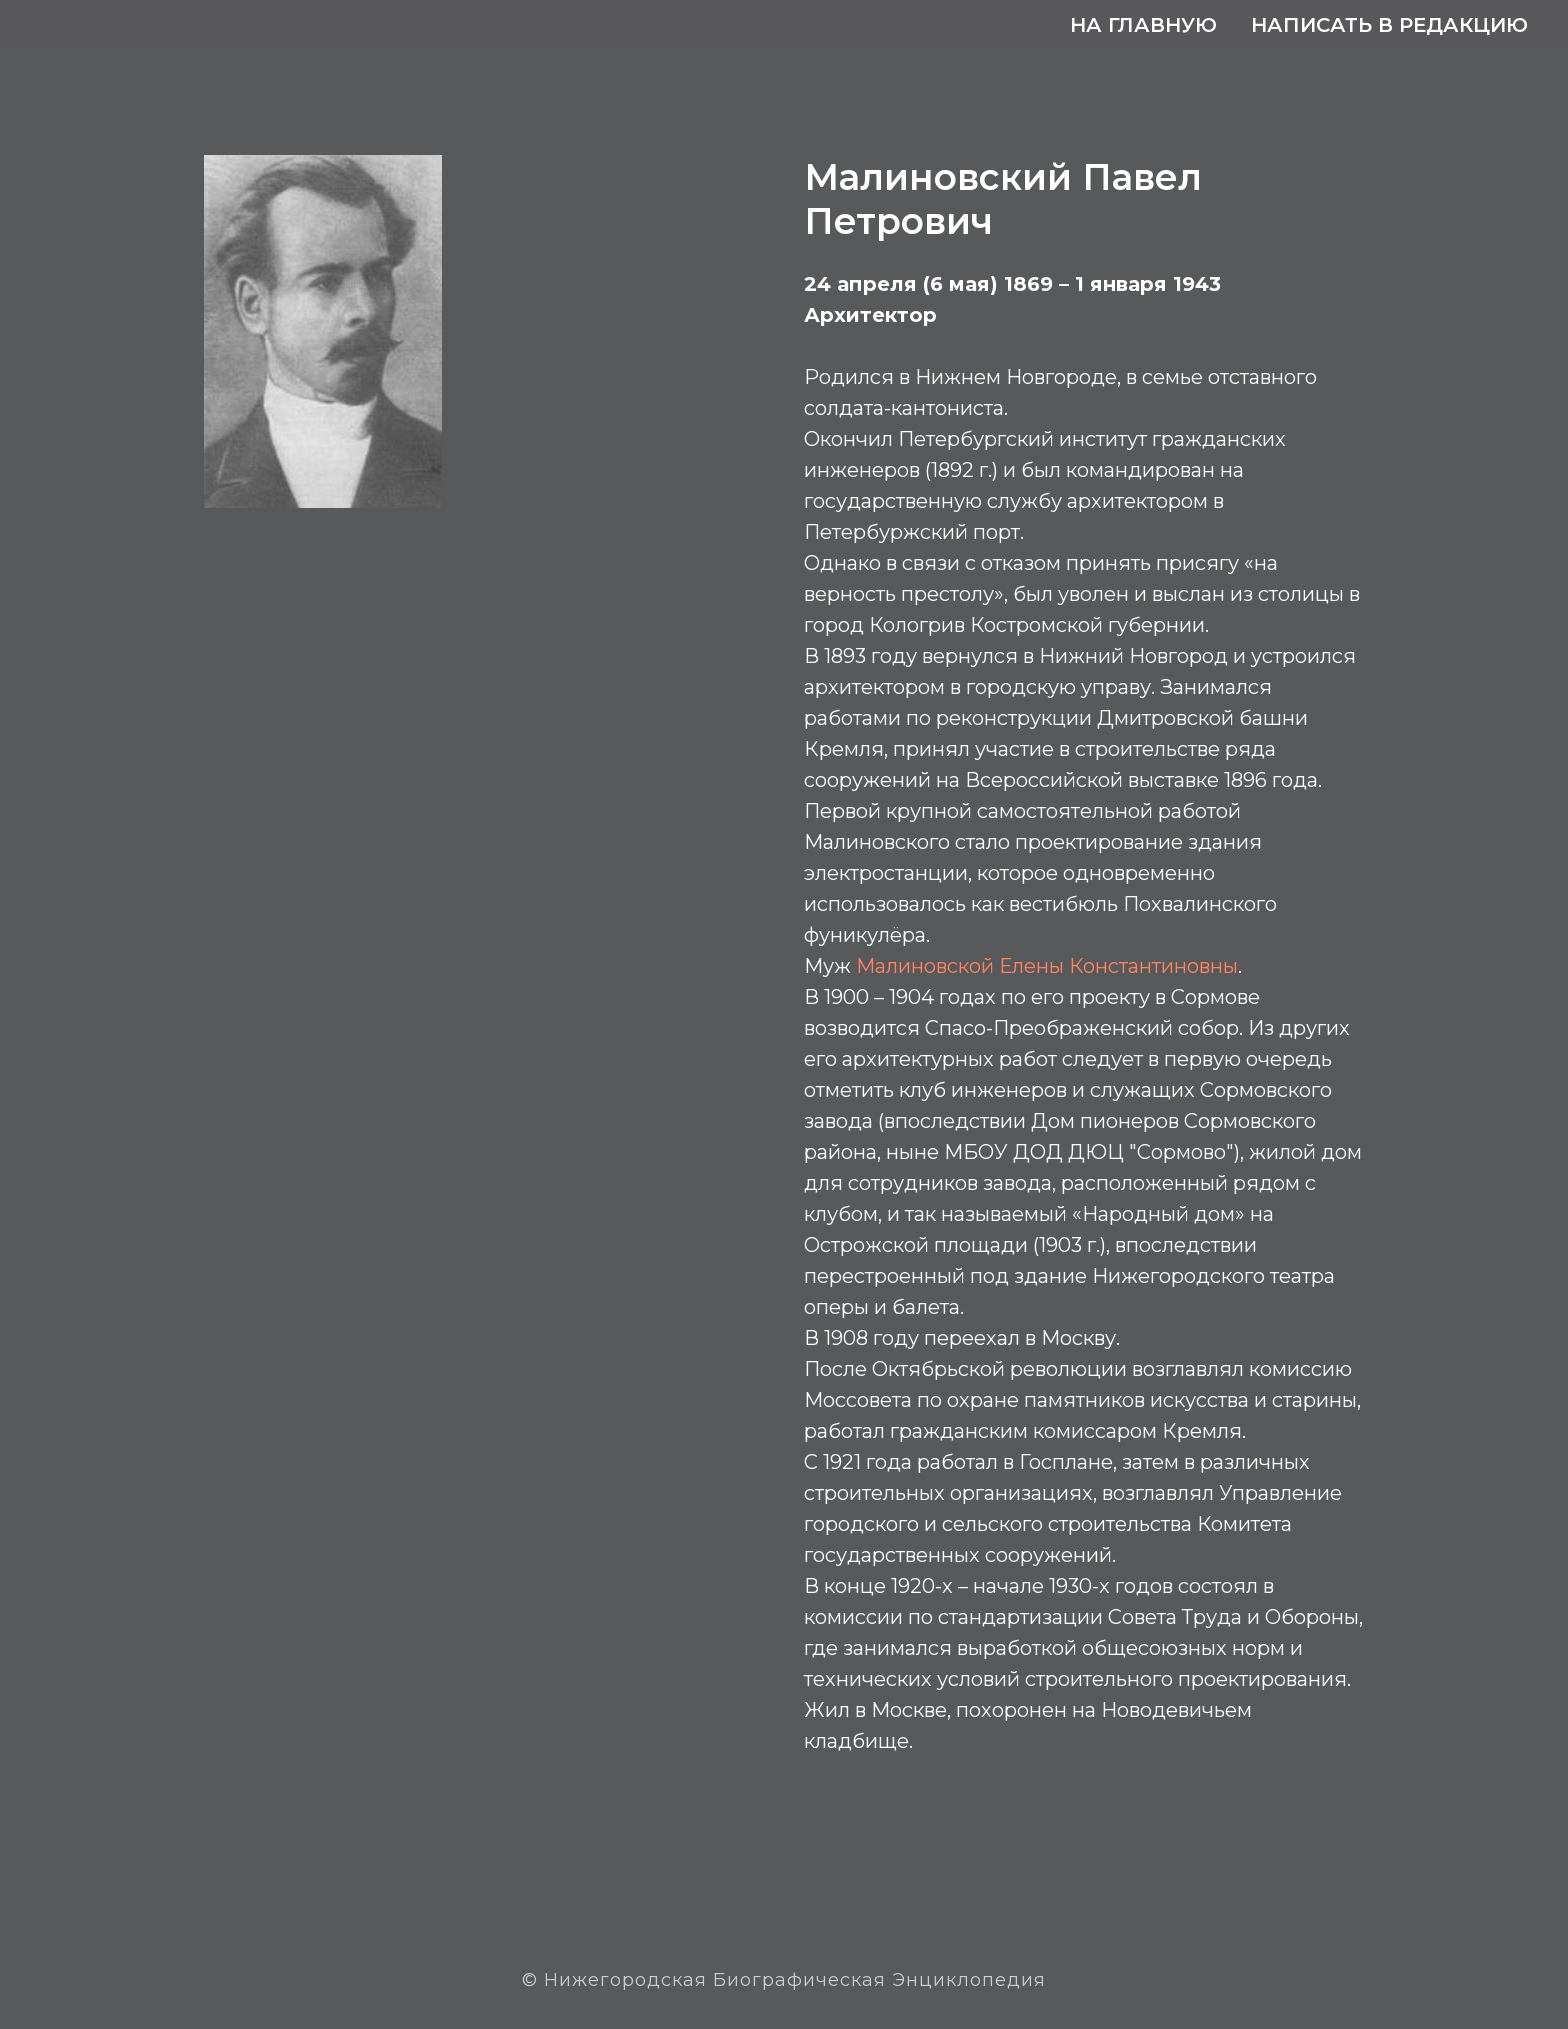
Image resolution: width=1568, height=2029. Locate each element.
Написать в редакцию (1389, 25)
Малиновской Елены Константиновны (1047, 966)
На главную (1143, 25)
